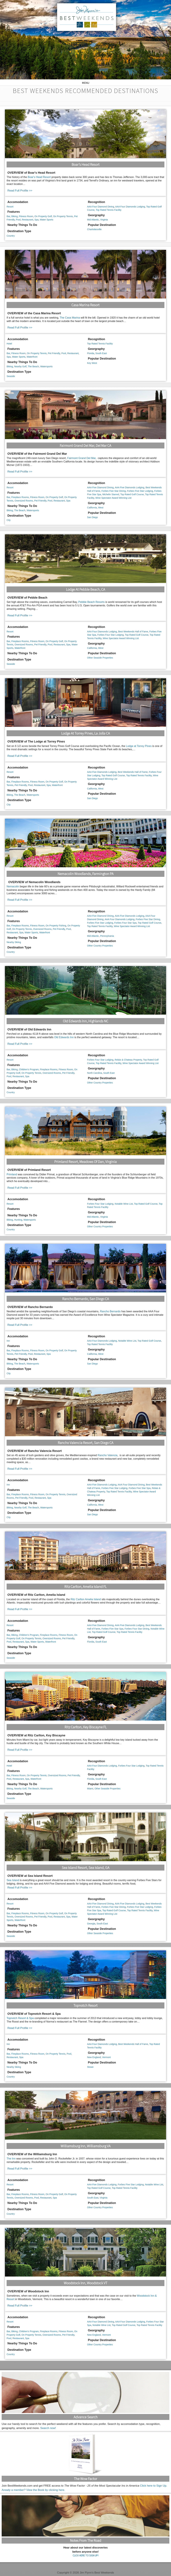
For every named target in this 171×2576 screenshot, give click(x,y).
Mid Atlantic (93, 219)
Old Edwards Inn (64, 1037)
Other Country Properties (100, 945)
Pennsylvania (107, 936)
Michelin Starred (110, 494)
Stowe (90, 2067)
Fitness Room (26, 216)
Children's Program (29, 1069)
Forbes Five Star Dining (114, 491)
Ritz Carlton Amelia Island (85, 1599)
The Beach (33, 366)
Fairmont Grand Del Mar (81, 458)
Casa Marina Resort (85, 305)
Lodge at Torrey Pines (139, 746)
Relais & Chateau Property (128, 1059)
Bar (8, 216)
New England (94, 2057)
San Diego (92, 517)
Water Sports (46, 219)
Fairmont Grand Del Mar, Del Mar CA (85, 445)
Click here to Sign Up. (153, 2485)
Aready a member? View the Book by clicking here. (33, 2490)
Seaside (11, 376)
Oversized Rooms (24, 500)
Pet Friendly (54, 353)
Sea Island (13, 1880)
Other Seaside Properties (100, 657)
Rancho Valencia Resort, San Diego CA (85, 1443)
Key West (92, 363)
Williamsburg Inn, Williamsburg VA (86, 2146)
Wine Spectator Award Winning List (113, 498)
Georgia (91, 1923)
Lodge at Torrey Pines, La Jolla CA (85, 733)
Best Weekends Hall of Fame (133, 631)
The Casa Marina (70, 317)
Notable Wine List (124, 1203)
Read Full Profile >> (19, 190)
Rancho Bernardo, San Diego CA (85, 1299)
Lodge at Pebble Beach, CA (85, 589)
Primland (12, 1174)
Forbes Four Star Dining (137, 1628)
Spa (36, 219)
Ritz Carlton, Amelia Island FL (85, 1586)
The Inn (11, 2158)
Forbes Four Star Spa (125, 922)
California (92, 507)
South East (101, 353)
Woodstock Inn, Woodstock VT (85, 2283)
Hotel (9, 343)
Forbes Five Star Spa (140, 1488)
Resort (10, 206)
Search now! (48, 2428)
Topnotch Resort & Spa (20, 2018)
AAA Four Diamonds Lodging (130, 206)
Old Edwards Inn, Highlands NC (85, 1021)
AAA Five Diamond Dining (100, 487)
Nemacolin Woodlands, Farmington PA (86, 874)
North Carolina (94, 1073)
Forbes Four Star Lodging (110, 635)
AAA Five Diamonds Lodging (129, 487)
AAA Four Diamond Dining (100, 206)
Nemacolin (13, 886)
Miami (90, 1788)
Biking (14, 216)
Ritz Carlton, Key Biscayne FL (86, 1727)
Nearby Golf (20, 366)
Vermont (106, 2057)
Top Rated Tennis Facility (108, 210)
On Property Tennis (63, 216)
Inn (8, 1340)
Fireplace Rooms (20, 497)
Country (11, 235)
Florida (90, 353)
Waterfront (32, 356)
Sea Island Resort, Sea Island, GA (85, 1867)
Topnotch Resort (85, 2005)
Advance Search (86, 2417)
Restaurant (27, 219)
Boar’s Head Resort (86, 164)
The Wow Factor (85, 2479)
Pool (18, 219)
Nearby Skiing (14, 942)
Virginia (104, 219)
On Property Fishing (56, 925)
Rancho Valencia (107, 1455)
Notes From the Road (85, 2540)
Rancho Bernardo (110, 1311)
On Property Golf (43, 216)
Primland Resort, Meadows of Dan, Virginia (85, 1162)
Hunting (18, 1219)
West (100, 507)
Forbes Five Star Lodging (140, 491)
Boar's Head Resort (39, 177)
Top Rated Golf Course (132, 494)
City (9, 520)
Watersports (46, 366)
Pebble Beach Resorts (91, 602)
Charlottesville (94, 229)
